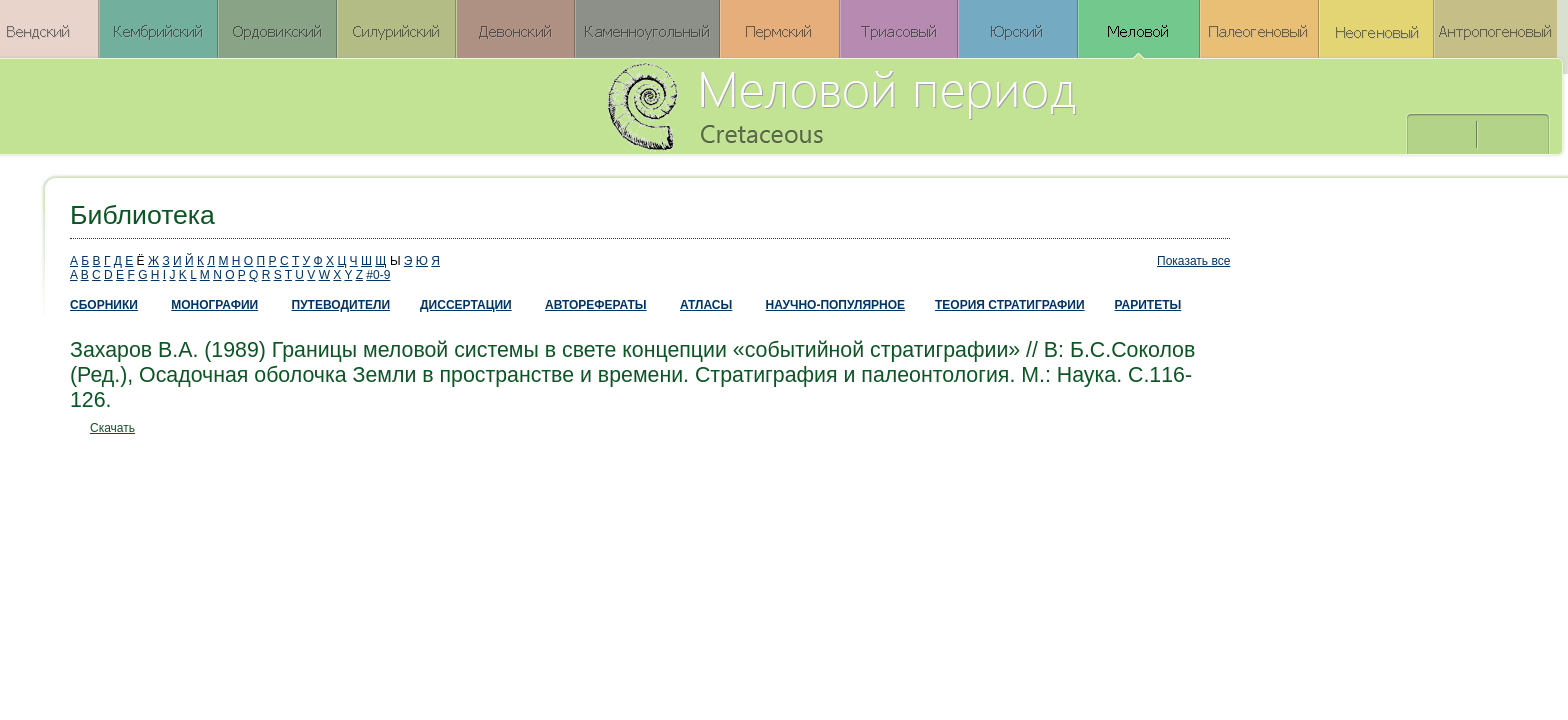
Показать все (1193, 261)
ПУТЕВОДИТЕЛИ (341, 305)
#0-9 (378, 275)
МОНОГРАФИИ (214, 305)
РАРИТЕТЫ (1148, 305)
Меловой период (952, 105)
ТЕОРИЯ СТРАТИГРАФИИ (1010, 305)
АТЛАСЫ (706, 305)
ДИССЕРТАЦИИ (466, 305)
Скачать (112, 428)
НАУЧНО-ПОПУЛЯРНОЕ (835, 305)
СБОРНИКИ (104, 305)
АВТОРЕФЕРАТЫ (596, 305)
